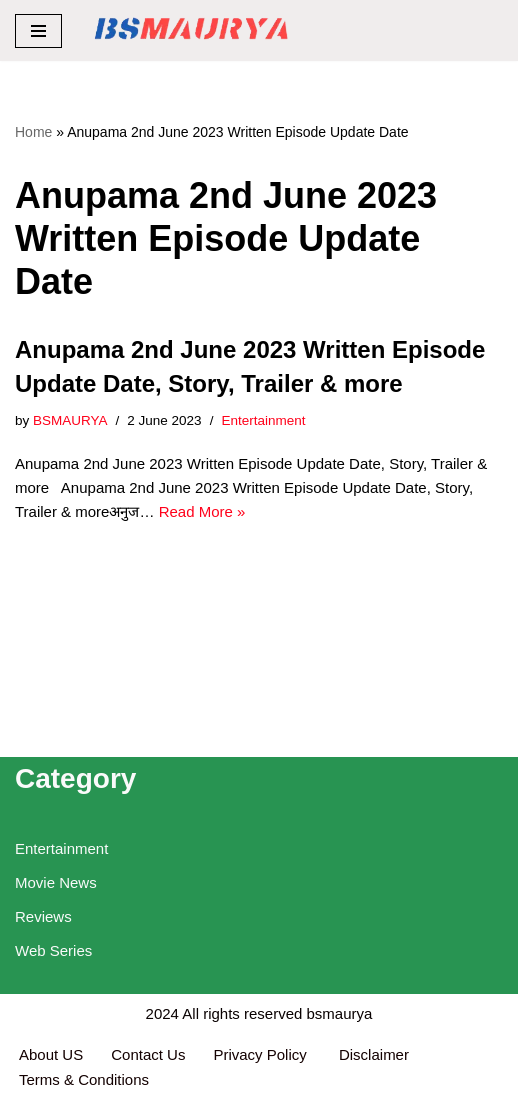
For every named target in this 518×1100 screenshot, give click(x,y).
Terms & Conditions (84, 1079)
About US (51, 1054)
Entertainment (263, 420)
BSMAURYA (70, 420)
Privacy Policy (262, 1054)
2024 (162, 1013)
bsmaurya (340, 1013)
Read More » (202, 511)
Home (33, 132)
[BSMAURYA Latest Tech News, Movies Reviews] (191, 30)
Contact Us (148, 1054)
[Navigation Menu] (38, 31)
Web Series (53, 950)
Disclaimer (374, 1054)
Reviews (43, 916)
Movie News (56, 882)
